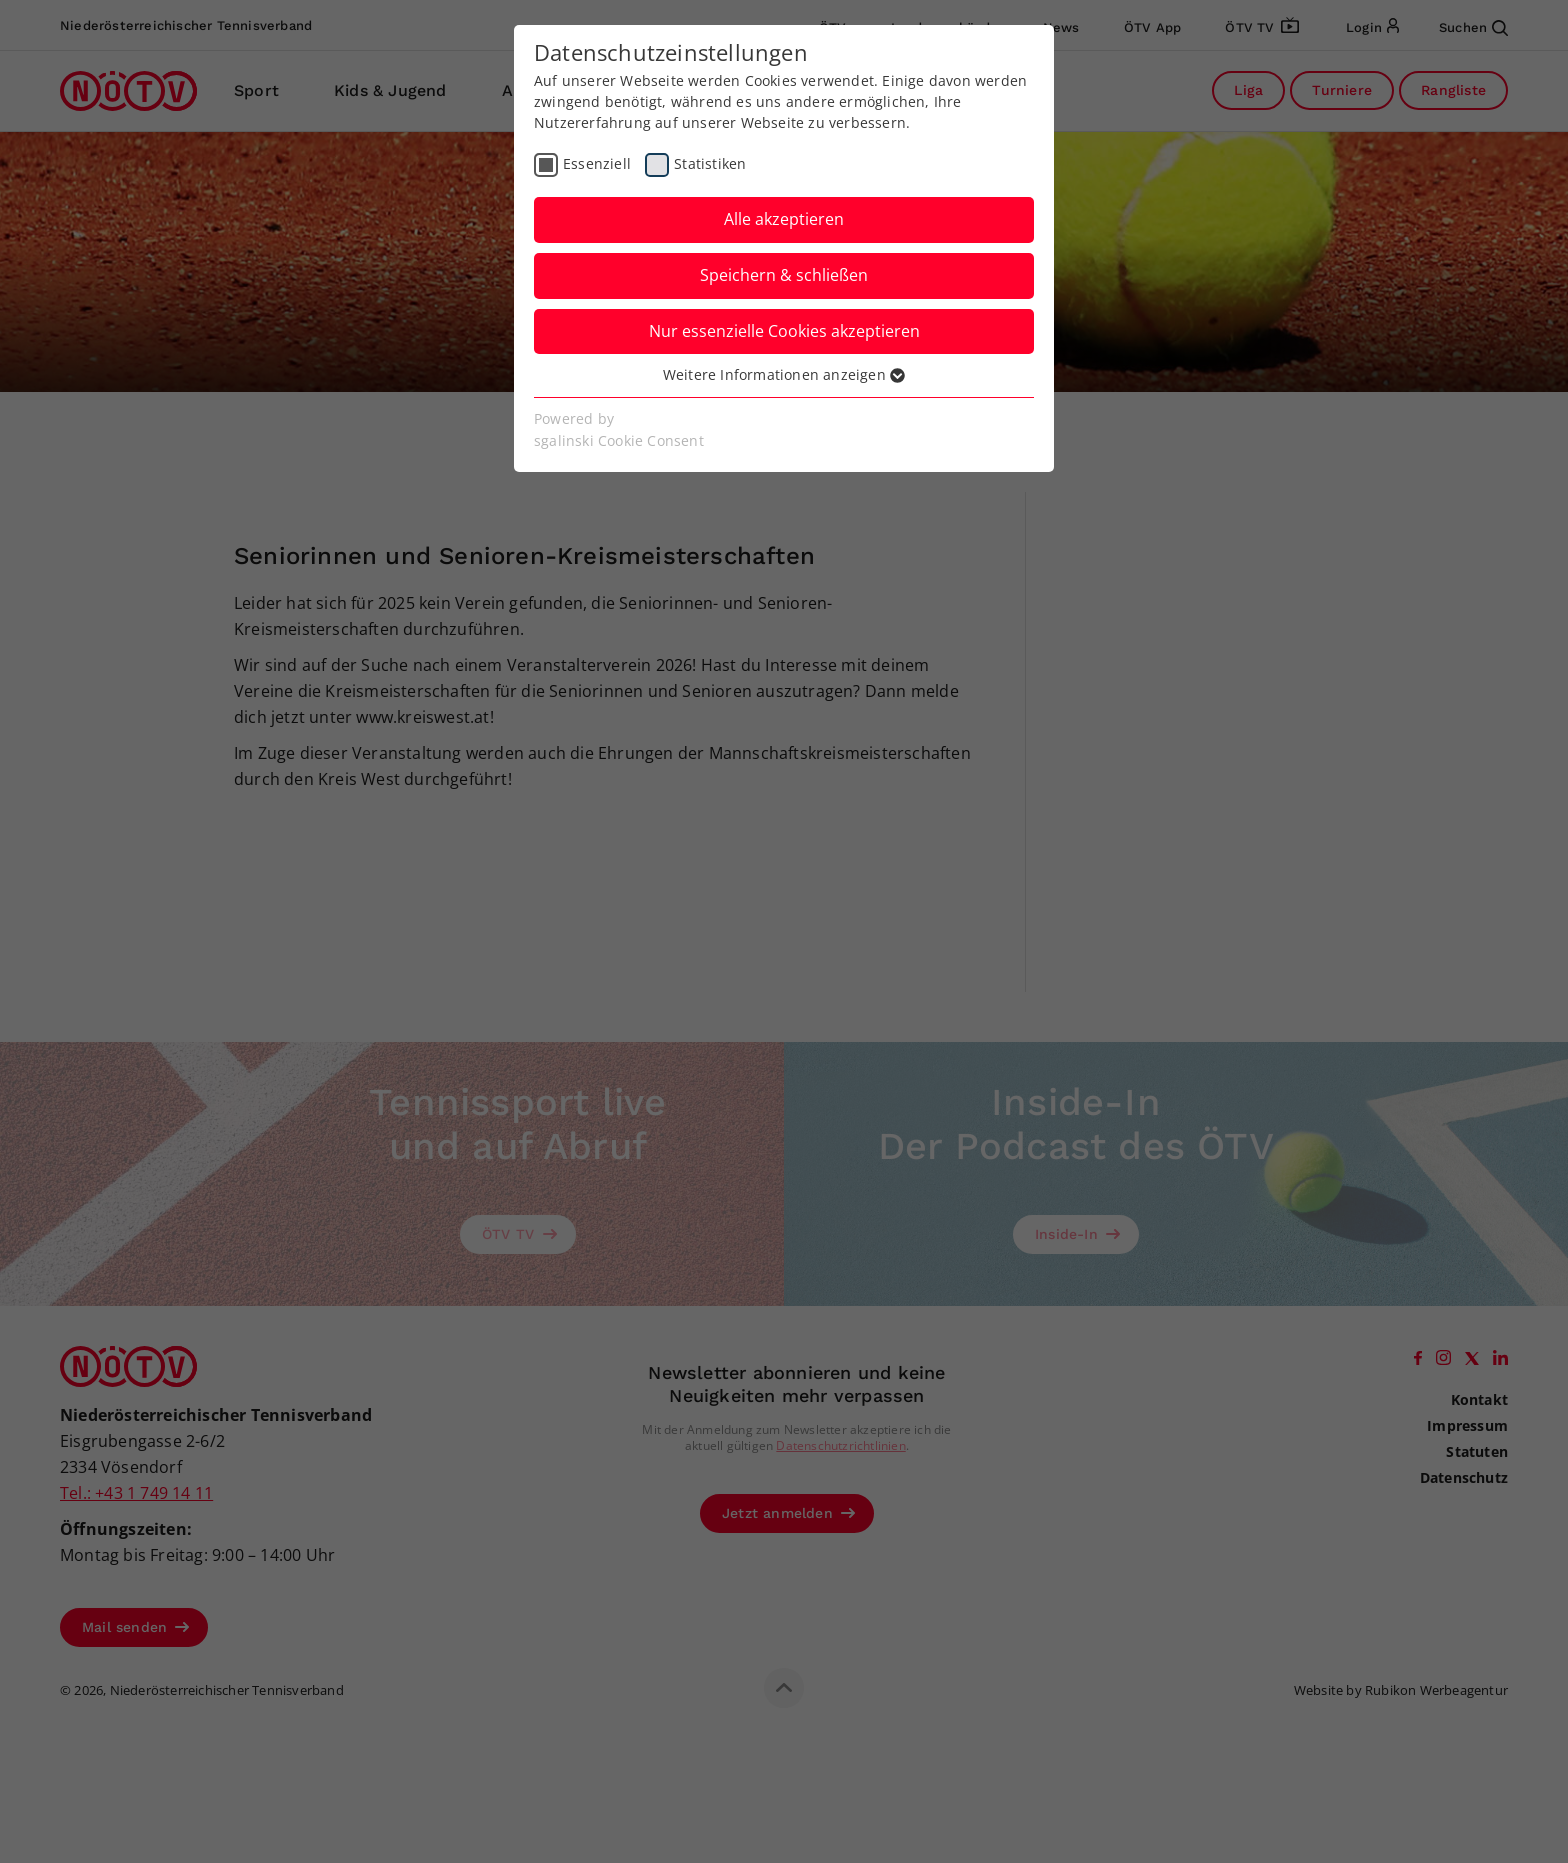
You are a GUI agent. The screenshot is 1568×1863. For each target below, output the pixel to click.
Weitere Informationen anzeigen (784, 374)
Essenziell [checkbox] (597, 163)
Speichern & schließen (784, 275)
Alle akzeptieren (784, 219)
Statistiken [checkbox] (710, 163)
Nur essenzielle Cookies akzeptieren (784, 331)
